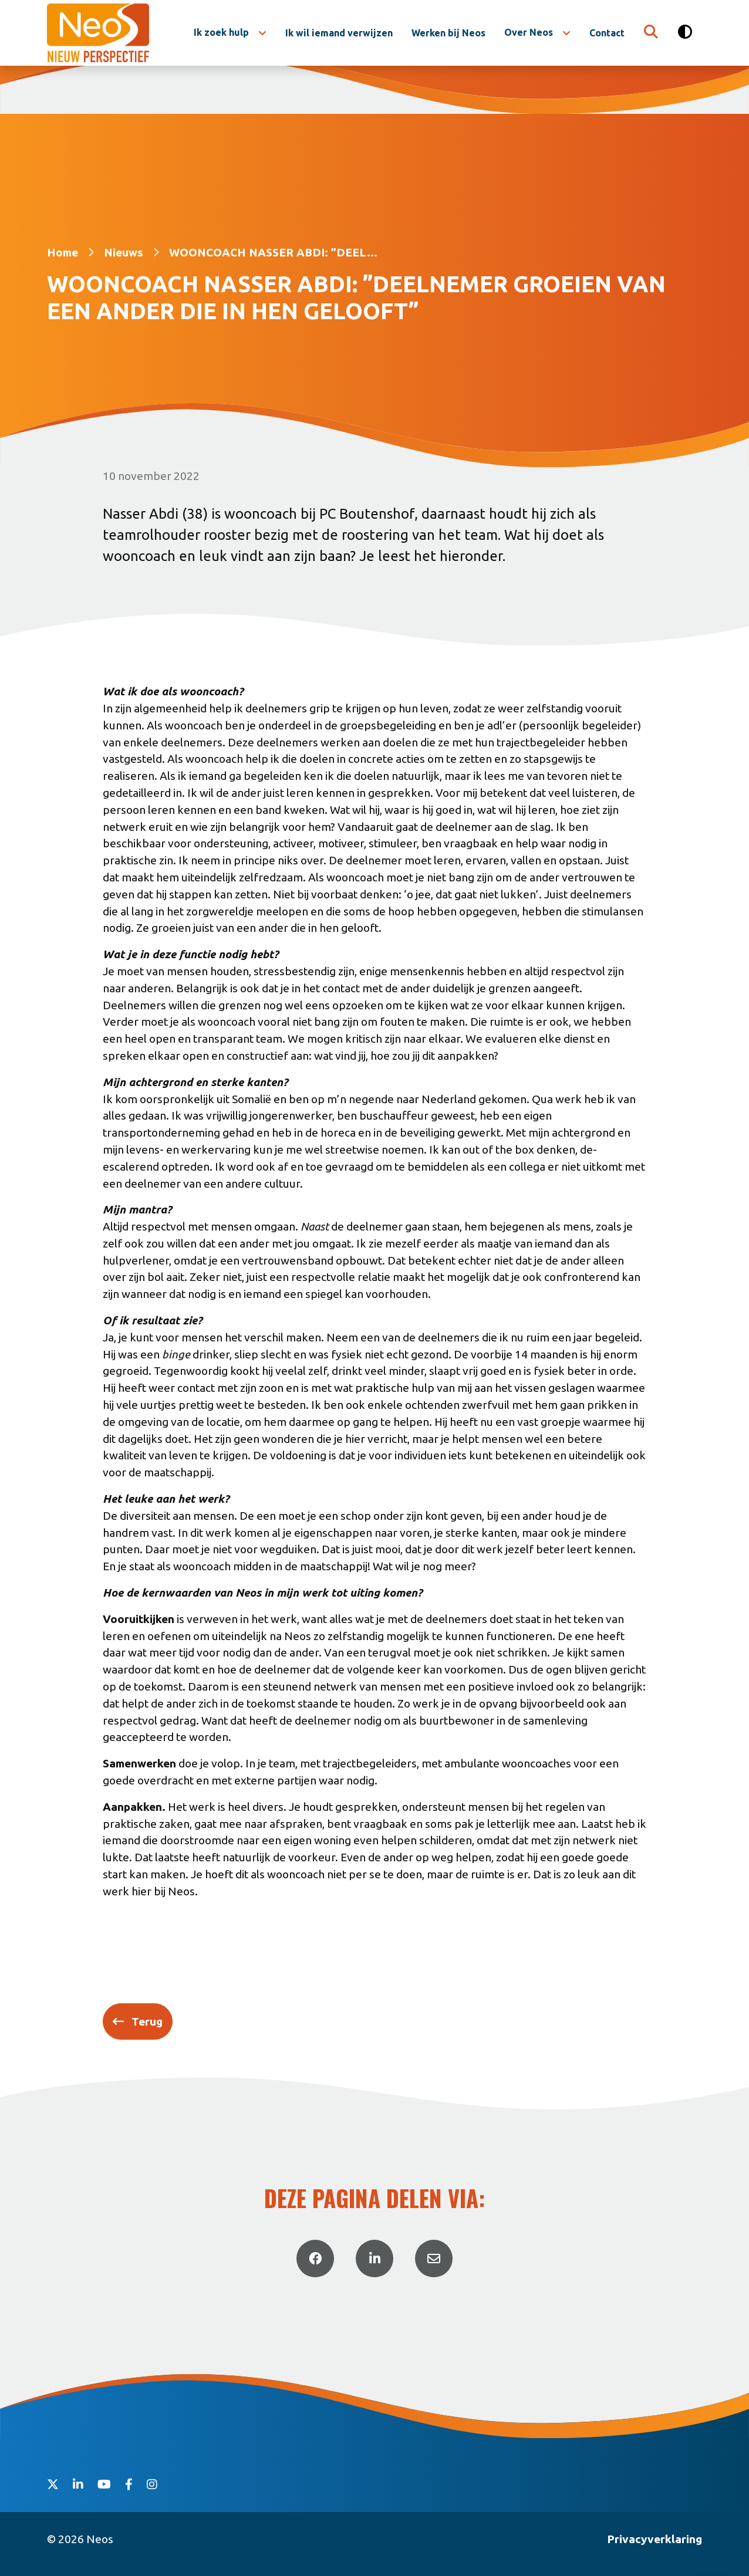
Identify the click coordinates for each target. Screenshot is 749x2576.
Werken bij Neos (448, 33)
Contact (607, 33)
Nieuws (123, 252)
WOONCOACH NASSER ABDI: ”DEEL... (273, 252)
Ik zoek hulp (221, 32)
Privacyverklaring (654, 2539)
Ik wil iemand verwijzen (339, 33)
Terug (147, 2021)
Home (62, 252)
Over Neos (528, 32)
